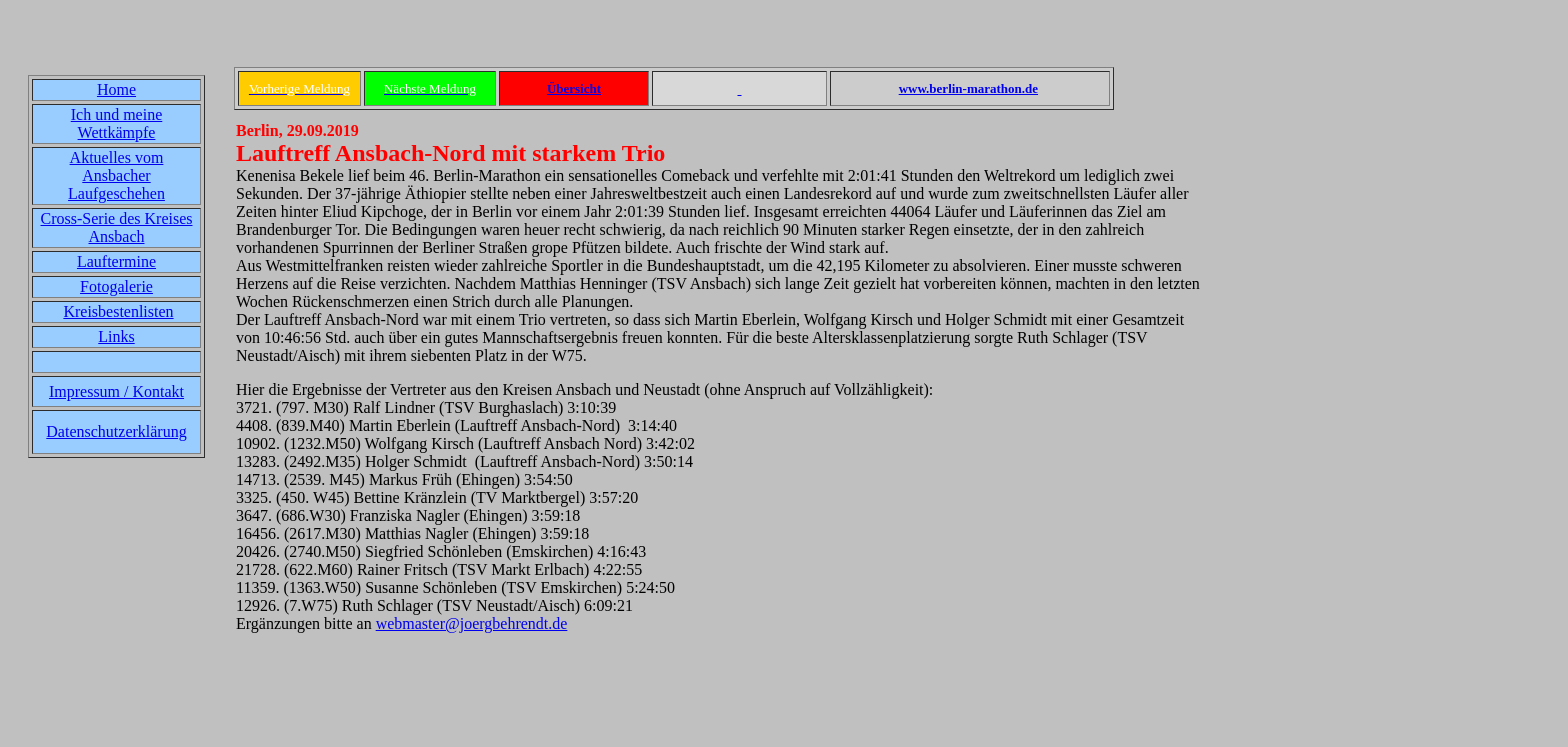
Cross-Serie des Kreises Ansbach (117, 227)
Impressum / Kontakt (116, 391)
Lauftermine (116, 261)
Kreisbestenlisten (118, 311)
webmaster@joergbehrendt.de (472, 623)
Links (116, 336)
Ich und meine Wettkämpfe (117, 123)
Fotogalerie (116, 286)
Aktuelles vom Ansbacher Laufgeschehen (116, 175)
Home (116, 89)
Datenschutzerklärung (116, 431)
